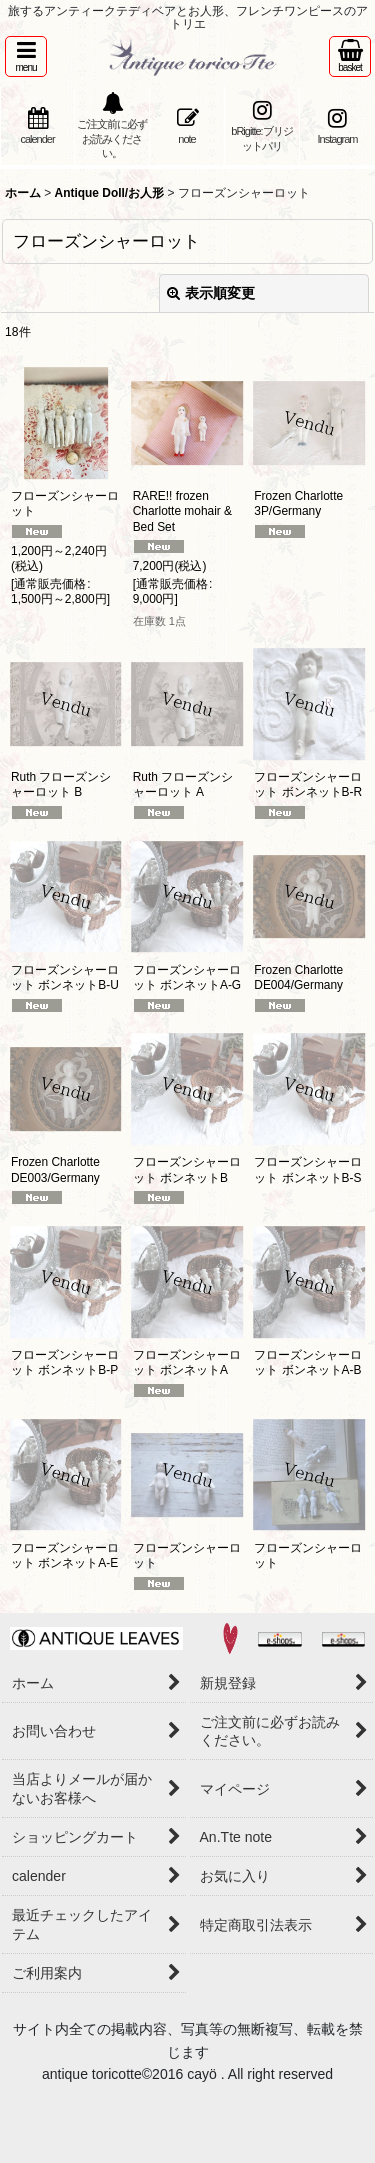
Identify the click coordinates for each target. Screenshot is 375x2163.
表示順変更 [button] (211, 293)
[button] (26, 56)
